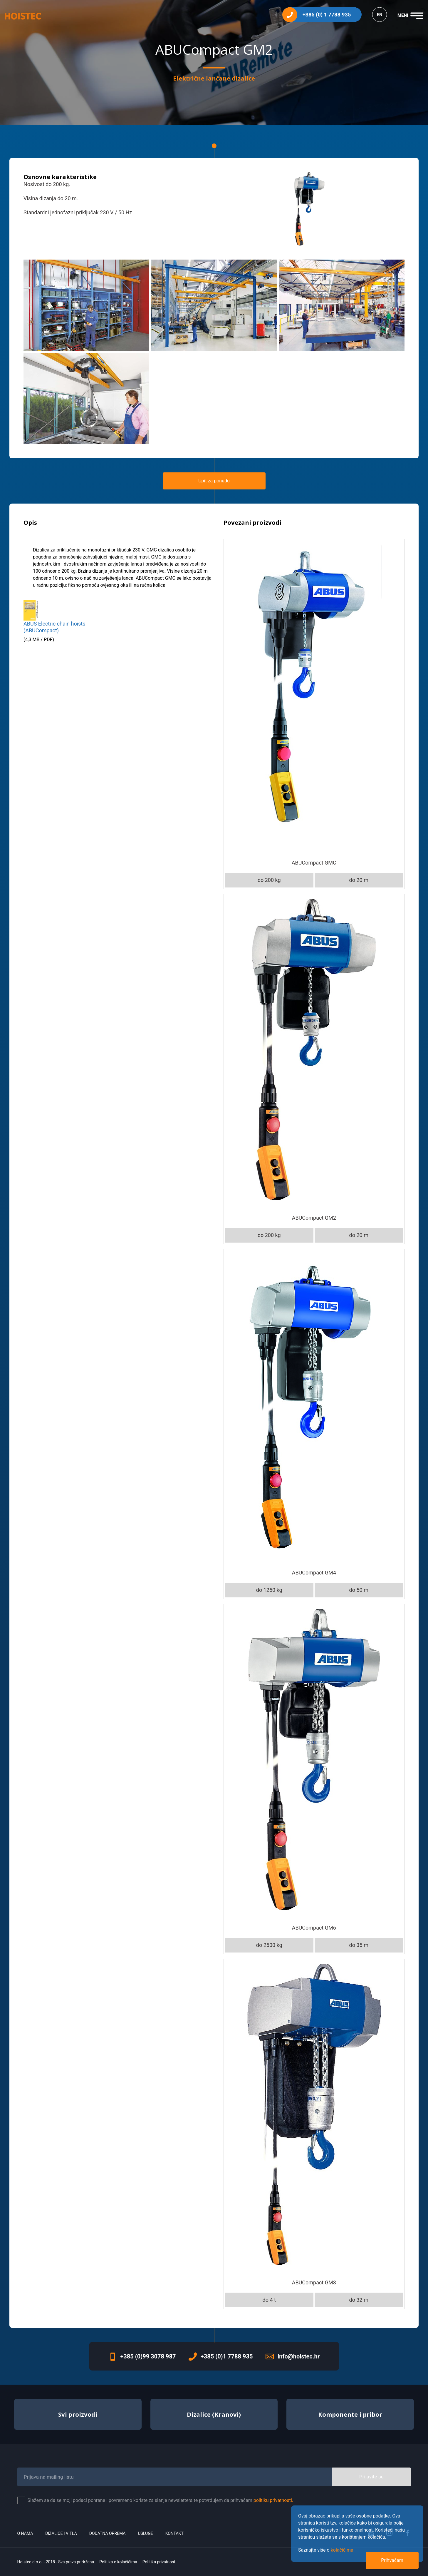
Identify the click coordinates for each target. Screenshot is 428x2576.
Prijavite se (371, 2477)
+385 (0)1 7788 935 (227, 2356)
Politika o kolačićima (118, 2562)
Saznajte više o (325, 2550)
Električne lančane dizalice (214, 78)
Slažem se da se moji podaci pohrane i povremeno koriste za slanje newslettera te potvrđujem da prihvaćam (160, 2500)
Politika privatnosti (159, 2562)
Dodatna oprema (107, 2533)
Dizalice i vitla (61, 2533)
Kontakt (174, 2533)
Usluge (145, 2533)
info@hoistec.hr (299, 2356)
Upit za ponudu (214, 481)
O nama (25, 2533)
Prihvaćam (392, 2560)
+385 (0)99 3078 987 (148, 2356)
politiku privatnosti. (273, 2500)
